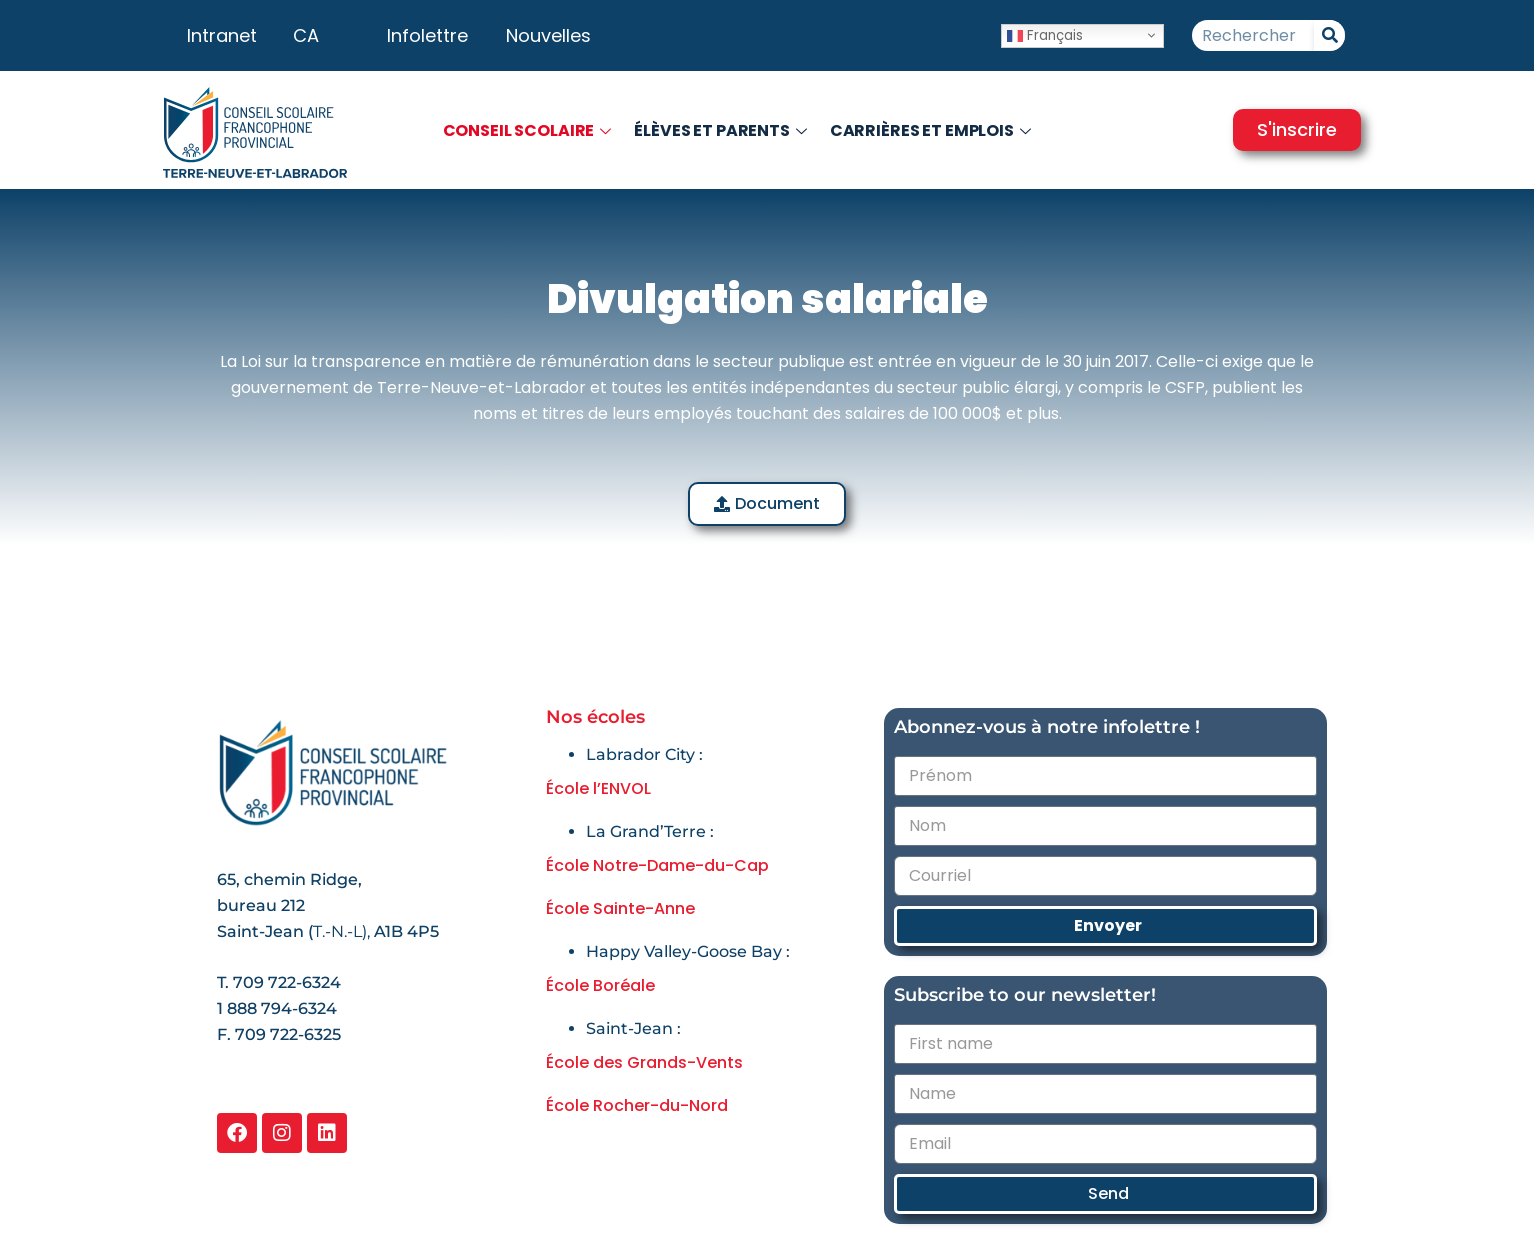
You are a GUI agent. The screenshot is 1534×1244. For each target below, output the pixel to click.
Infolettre (427, 35)
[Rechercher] (1329, 35)
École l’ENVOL (598, 788)
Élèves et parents (723, 130)
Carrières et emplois (933, 130)
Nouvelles (548, 35)
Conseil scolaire (530, 130)
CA (306, 35)
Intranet (222, 35)
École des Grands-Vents (644, 1062)
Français (1045, 34)
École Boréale (600, 985)
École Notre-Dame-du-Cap (657, 865)
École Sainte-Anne (620, 908)
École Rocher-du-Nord (637, 1105)
